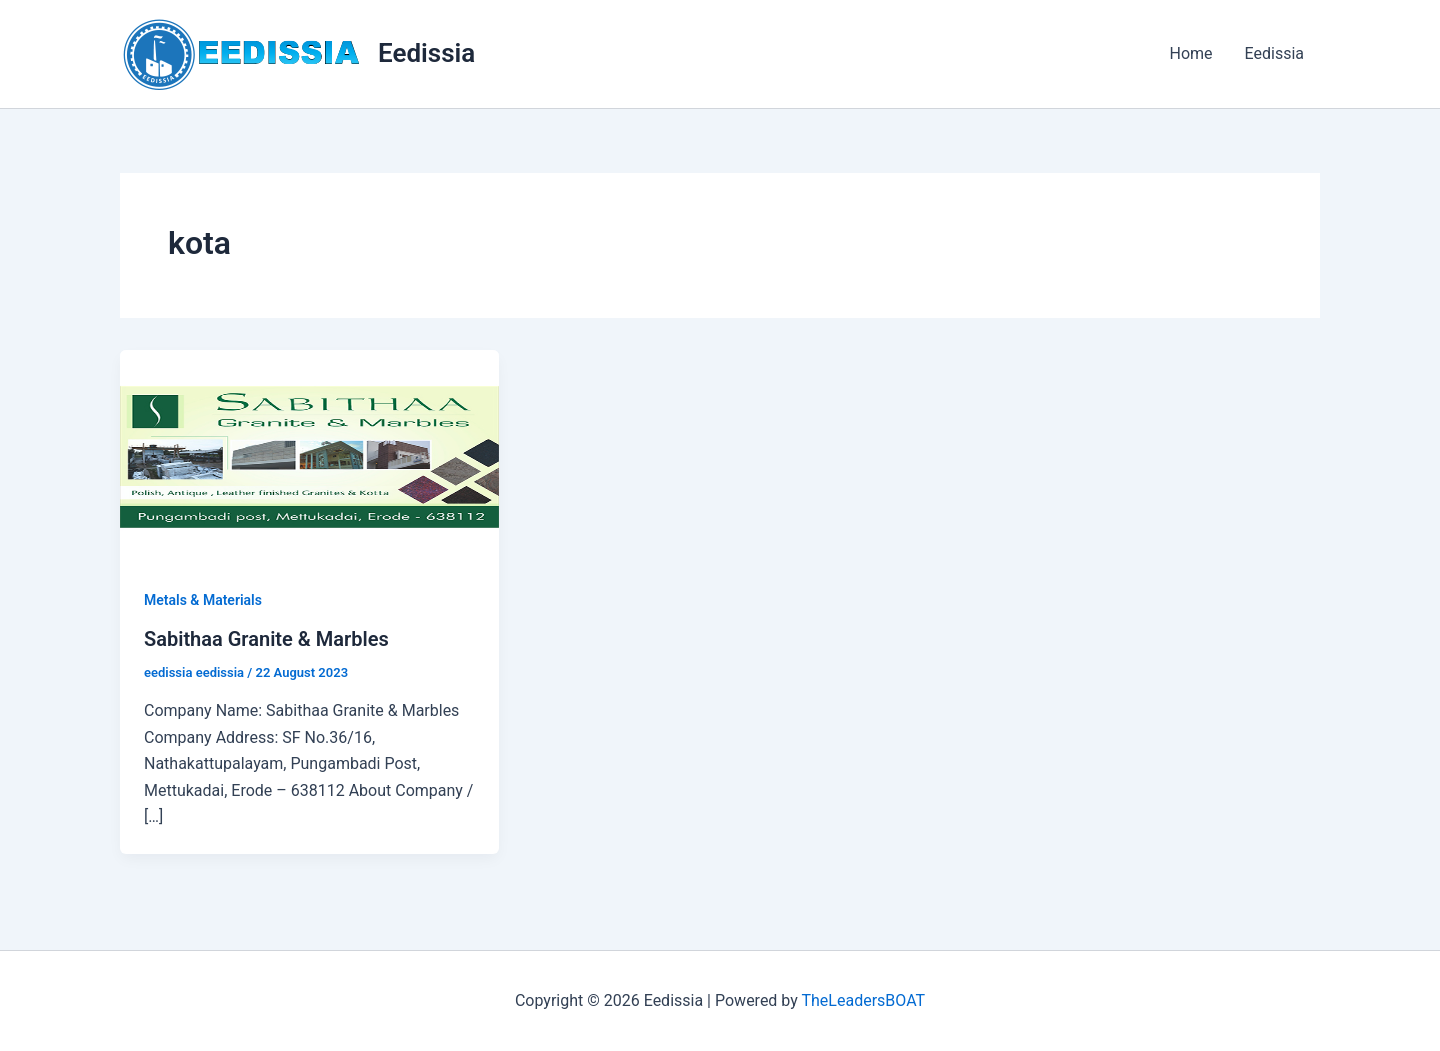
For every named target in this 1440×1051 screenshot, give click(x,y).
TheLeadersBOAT (863, 1000)
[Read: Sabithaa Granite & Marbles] (309, 455)
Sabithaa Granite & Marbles (266, 639)
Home (1190, 53)
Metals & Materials (203, 600)
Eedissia (426, 53)
